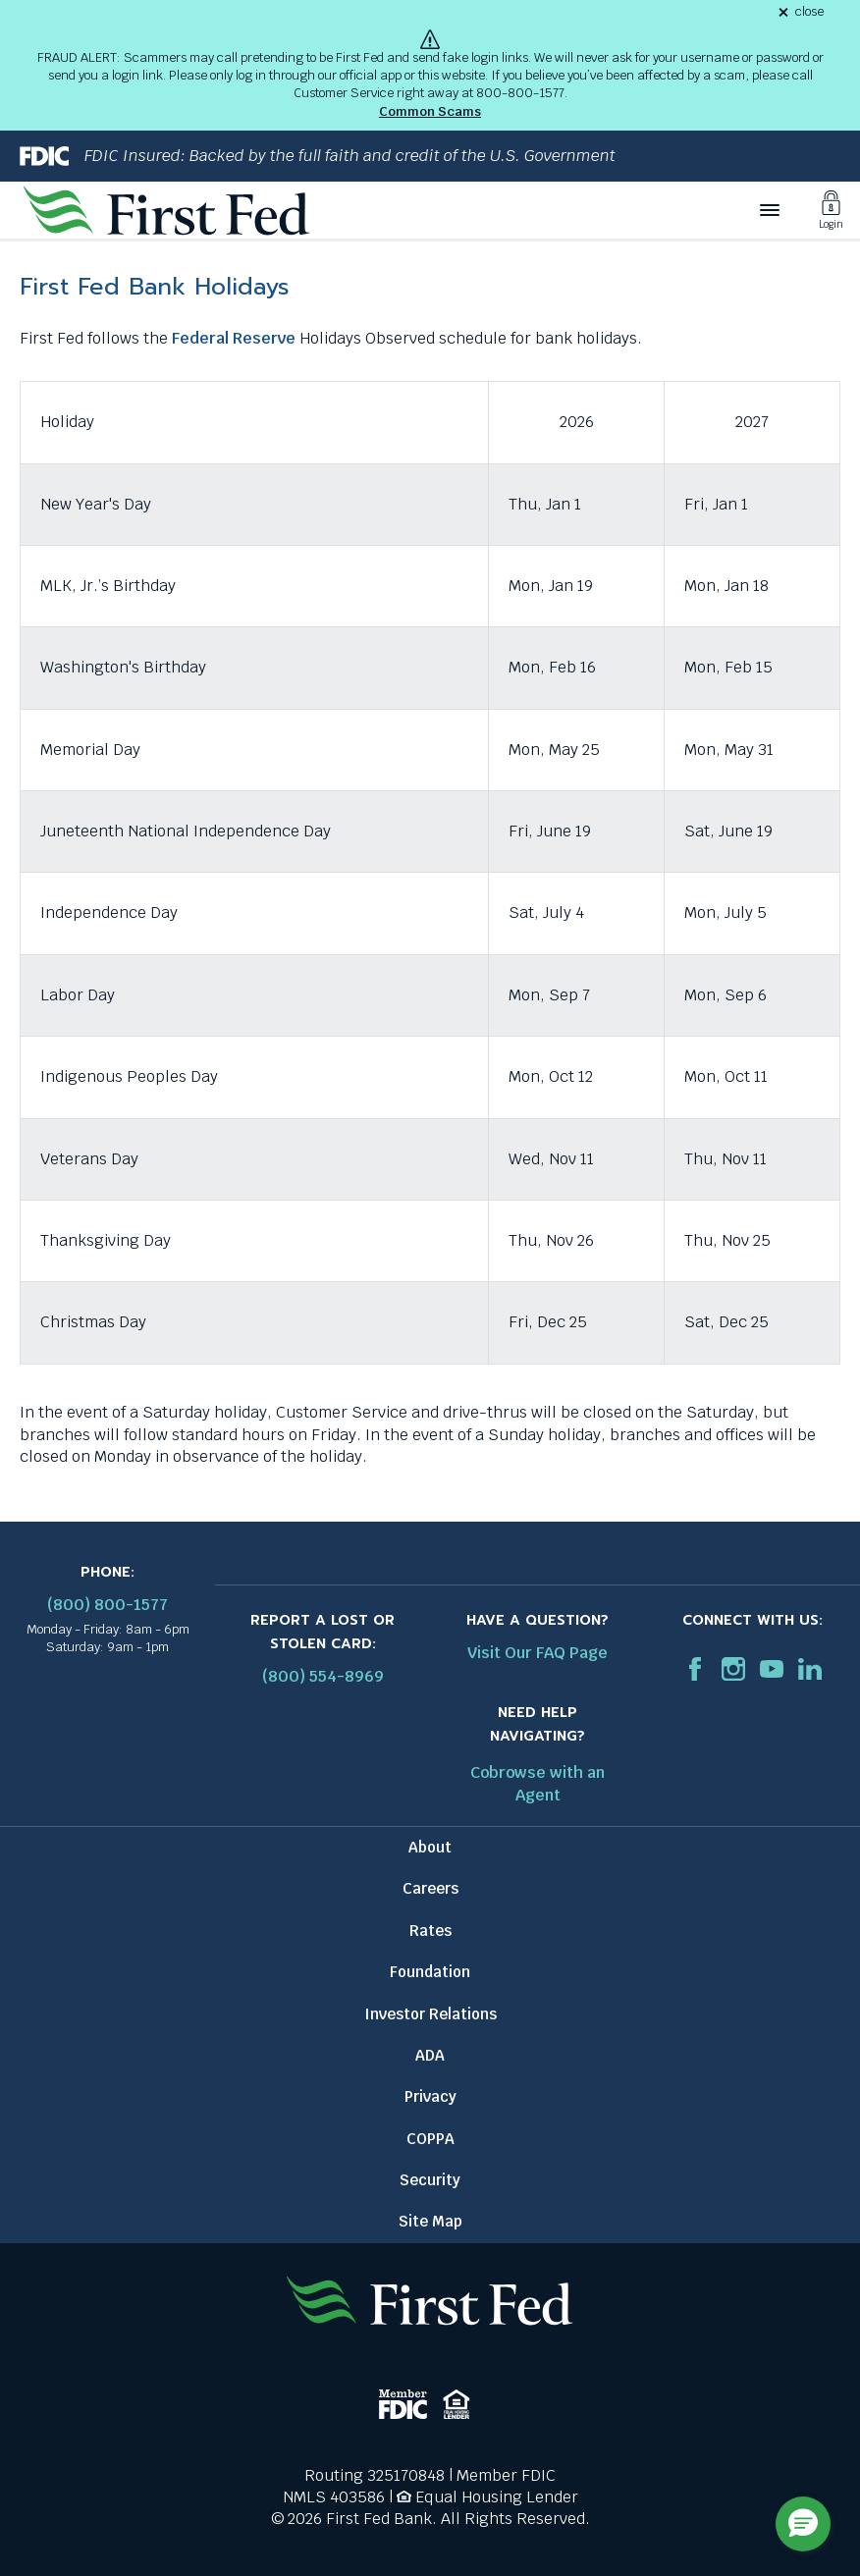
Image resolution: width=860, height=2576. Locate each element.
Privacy (430, 2096)
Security (430, 2180)
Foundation (430, 1971)
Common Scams (430, 111)
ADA (430, 2055)
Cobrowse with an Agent (537, 1783)
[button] (803, 2523)
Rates (430, 1930)
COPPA (430, 2138)
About (430, 1847)
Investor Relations (430, 2014)
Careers (430, 1888)
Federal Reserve (234, 338)
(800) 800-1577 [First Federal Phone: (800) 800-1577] (107, 1604)
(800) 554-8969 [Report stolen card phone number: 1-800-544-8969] (323, 1676)
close (809, 12)
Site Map (430, 2221)
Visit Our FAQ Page (537, 1652)
